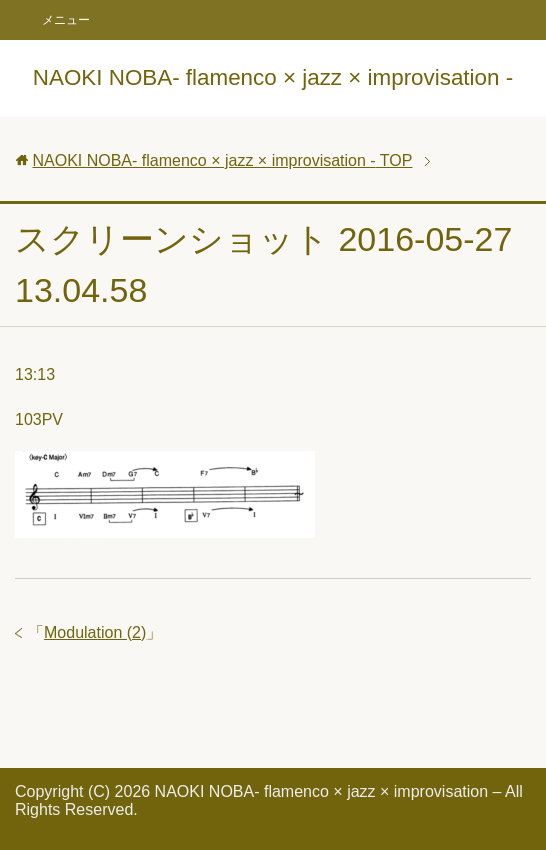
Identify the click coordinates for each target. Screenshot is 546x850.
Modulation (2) (95, 632)
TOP (222, 160)
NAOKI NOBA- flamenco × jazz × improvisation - (273, 77)
